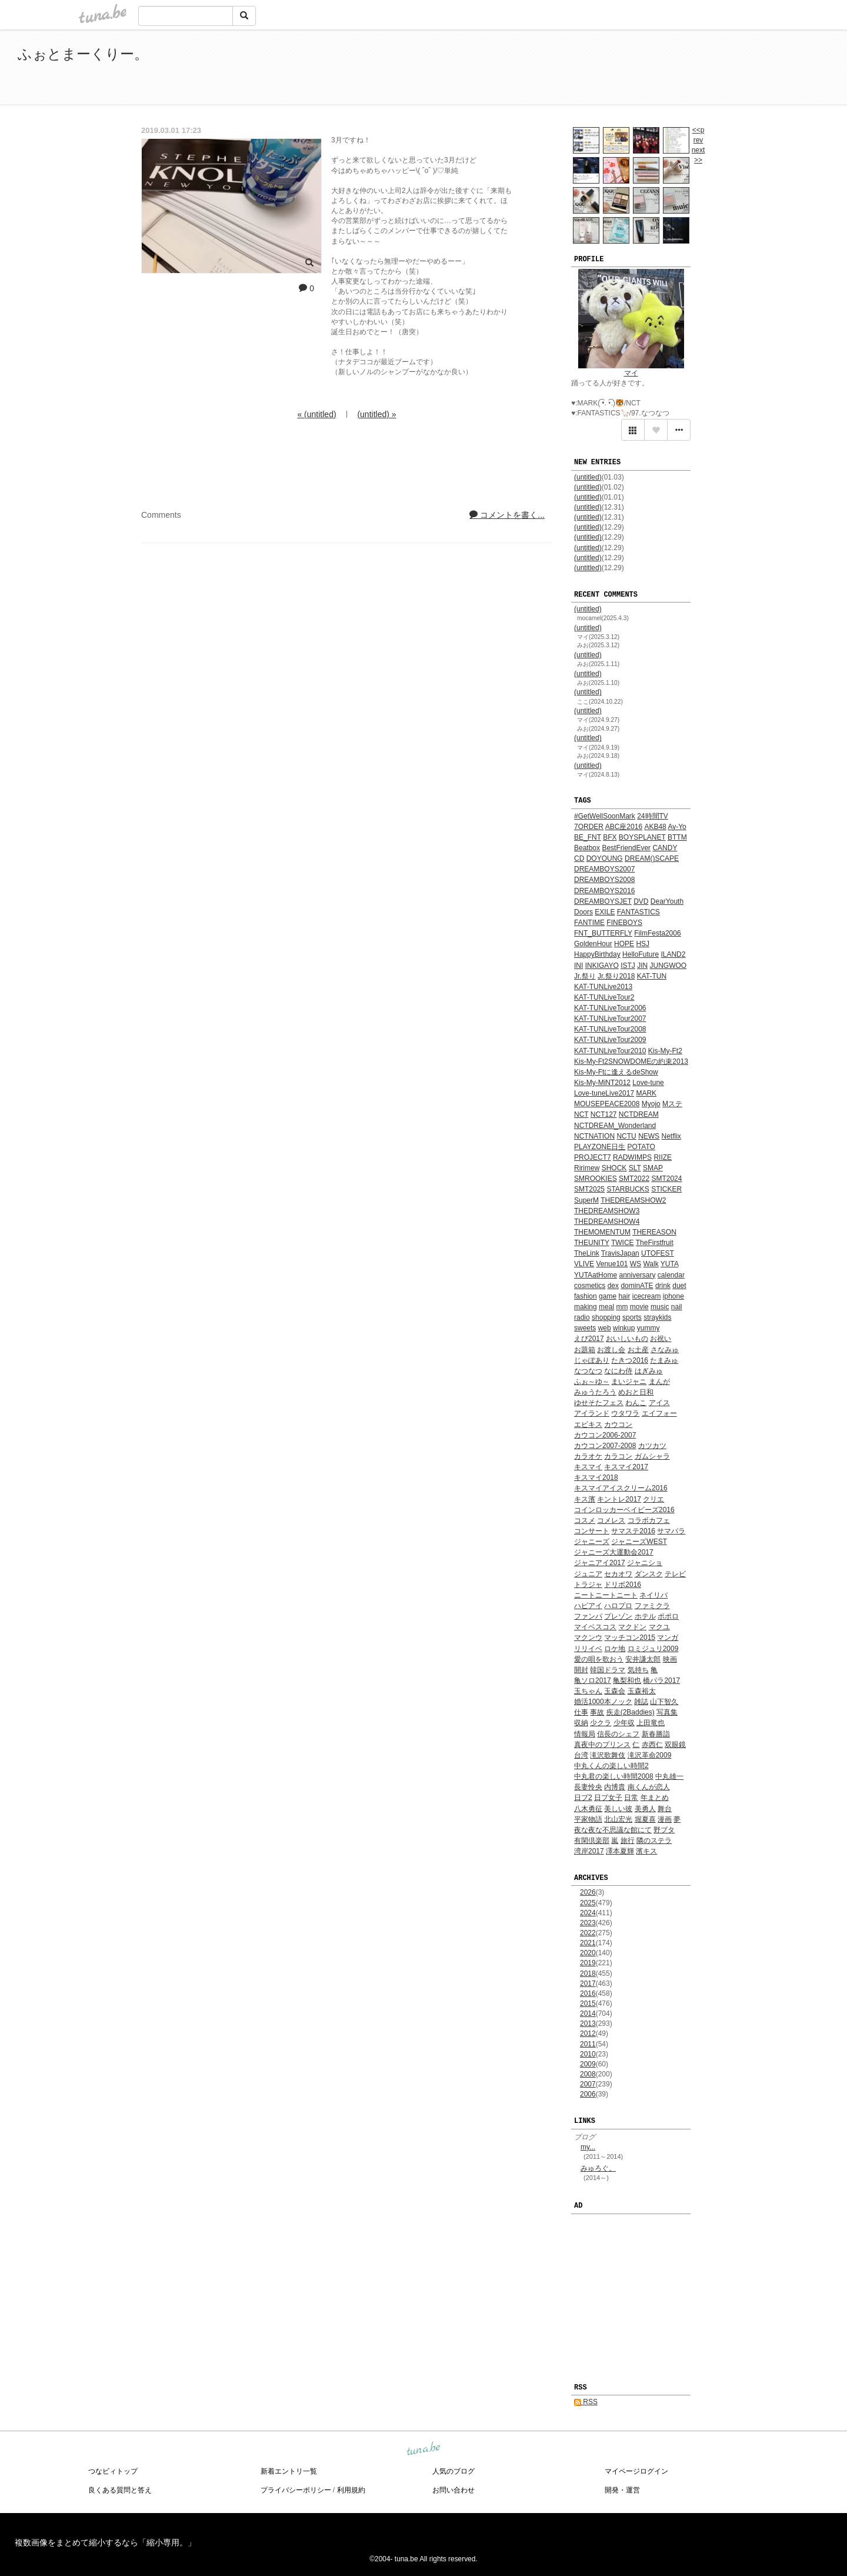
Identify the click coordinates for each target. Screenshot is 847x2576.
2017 (588, 1983)
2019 (588, 1963)
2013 (588, 2023)
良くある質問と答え (120, 2490)
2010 (588, 2054)
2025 (588, 1903)
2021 (588, 1943)
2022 (588, 1933)
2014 (588, 2013)
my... (588, 2147)
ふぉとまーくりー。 (83, 54)
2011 (588, 2044)
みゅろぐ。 (598, 2168)
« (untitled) (316, 414)
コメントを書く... (507, 515)
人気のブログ (453, 2471)
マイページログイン (636, 2471)
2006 (588, 2094)
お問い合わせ (453, 2490)
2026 (588, 1892)
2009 (588, 2064)
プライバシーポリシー (296, 2490)
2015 (588, 2003)
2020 (588, 1953)
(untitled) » (376, 414)
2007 (588, 2084)
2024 (588, 1913)
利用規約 (351, 2490)
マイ (631, 373)
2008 (588, 2074)
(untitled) (588, 477)
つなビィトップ (113, 2471)
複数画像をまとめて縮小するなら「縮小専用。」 (105, 2542)
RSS (586, 2402)
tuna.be (423, 2449)
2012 (588, 2033)
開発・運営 (622, 2490)
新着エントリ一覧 (289, 2471)
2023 (588, 1923)
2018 (588, 1973)
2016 (588, 1993)
